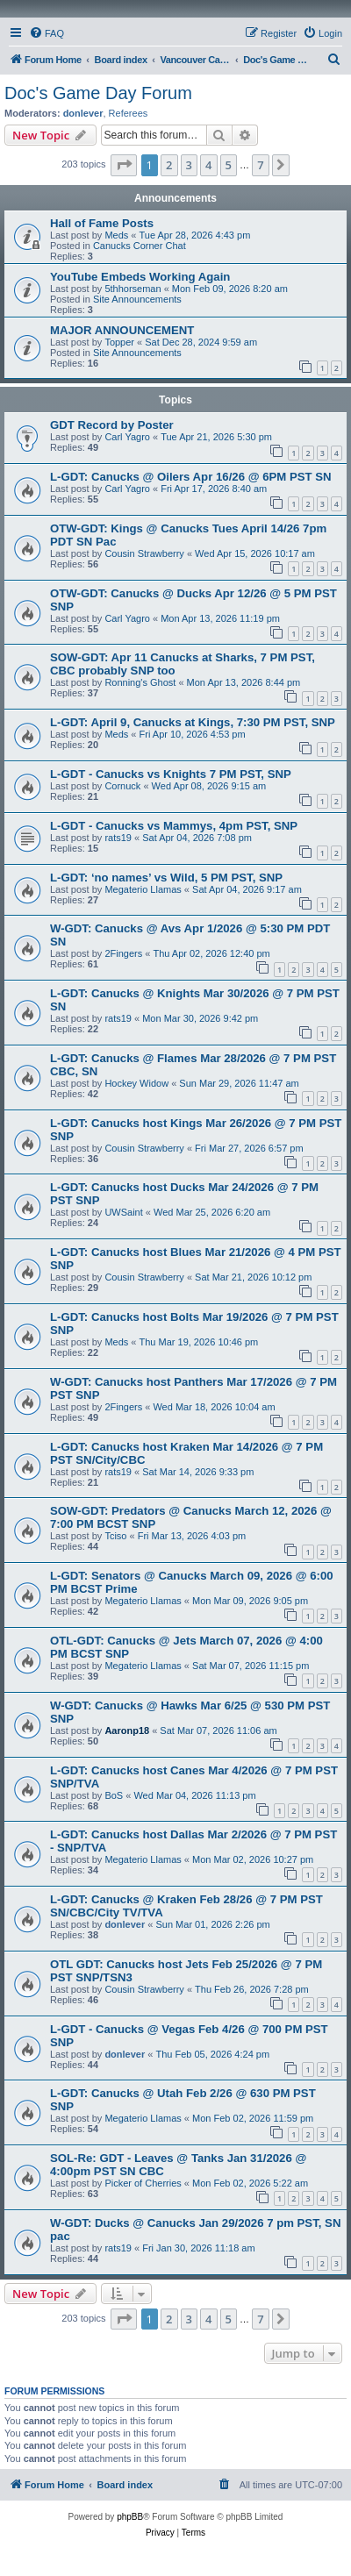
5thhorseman (132, 288)
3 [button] (189, 165)
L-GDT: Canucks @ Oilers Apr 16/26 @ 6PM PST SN (191, 476)
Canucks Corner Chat (139, 245)
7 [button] (260, 165)
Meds (116, 235)
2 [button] (169, 165)
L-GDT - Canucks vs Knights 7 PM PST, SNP (170, 774)
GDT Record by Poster (112, 425)
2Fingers (123, 953)
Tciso (115, 1536)
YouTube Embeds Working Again (140, 276)
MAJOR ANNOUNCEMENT (122, 330)
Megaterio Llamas (142, 889)
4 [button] (208, 165)
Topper (119, 342)
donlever (83, 113)
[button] (124, 164)
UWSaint (123, 1212)
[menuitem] (46, 33)
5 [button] (229, 165)
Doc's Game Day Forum (98, 93)
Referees (128, 113)
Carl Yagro (127, 437)
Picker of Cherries (142, 2183)
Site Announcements (137, 299)
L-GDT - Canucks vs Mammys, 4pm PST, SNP (173, 825)
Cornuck (122, 786)
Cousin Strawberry (143, 553)
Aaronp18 (126, 1730)
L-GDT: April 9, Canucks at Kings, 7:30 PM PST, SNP (192, 722)
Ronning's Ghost (140, 682)
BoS (113, 1795)
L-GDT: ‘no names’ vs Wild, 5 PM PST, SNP (166, 877)
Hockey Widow (136, 1083)
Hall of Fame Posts (102, 223)
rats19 (118, 837)
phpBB (130, 2517)
